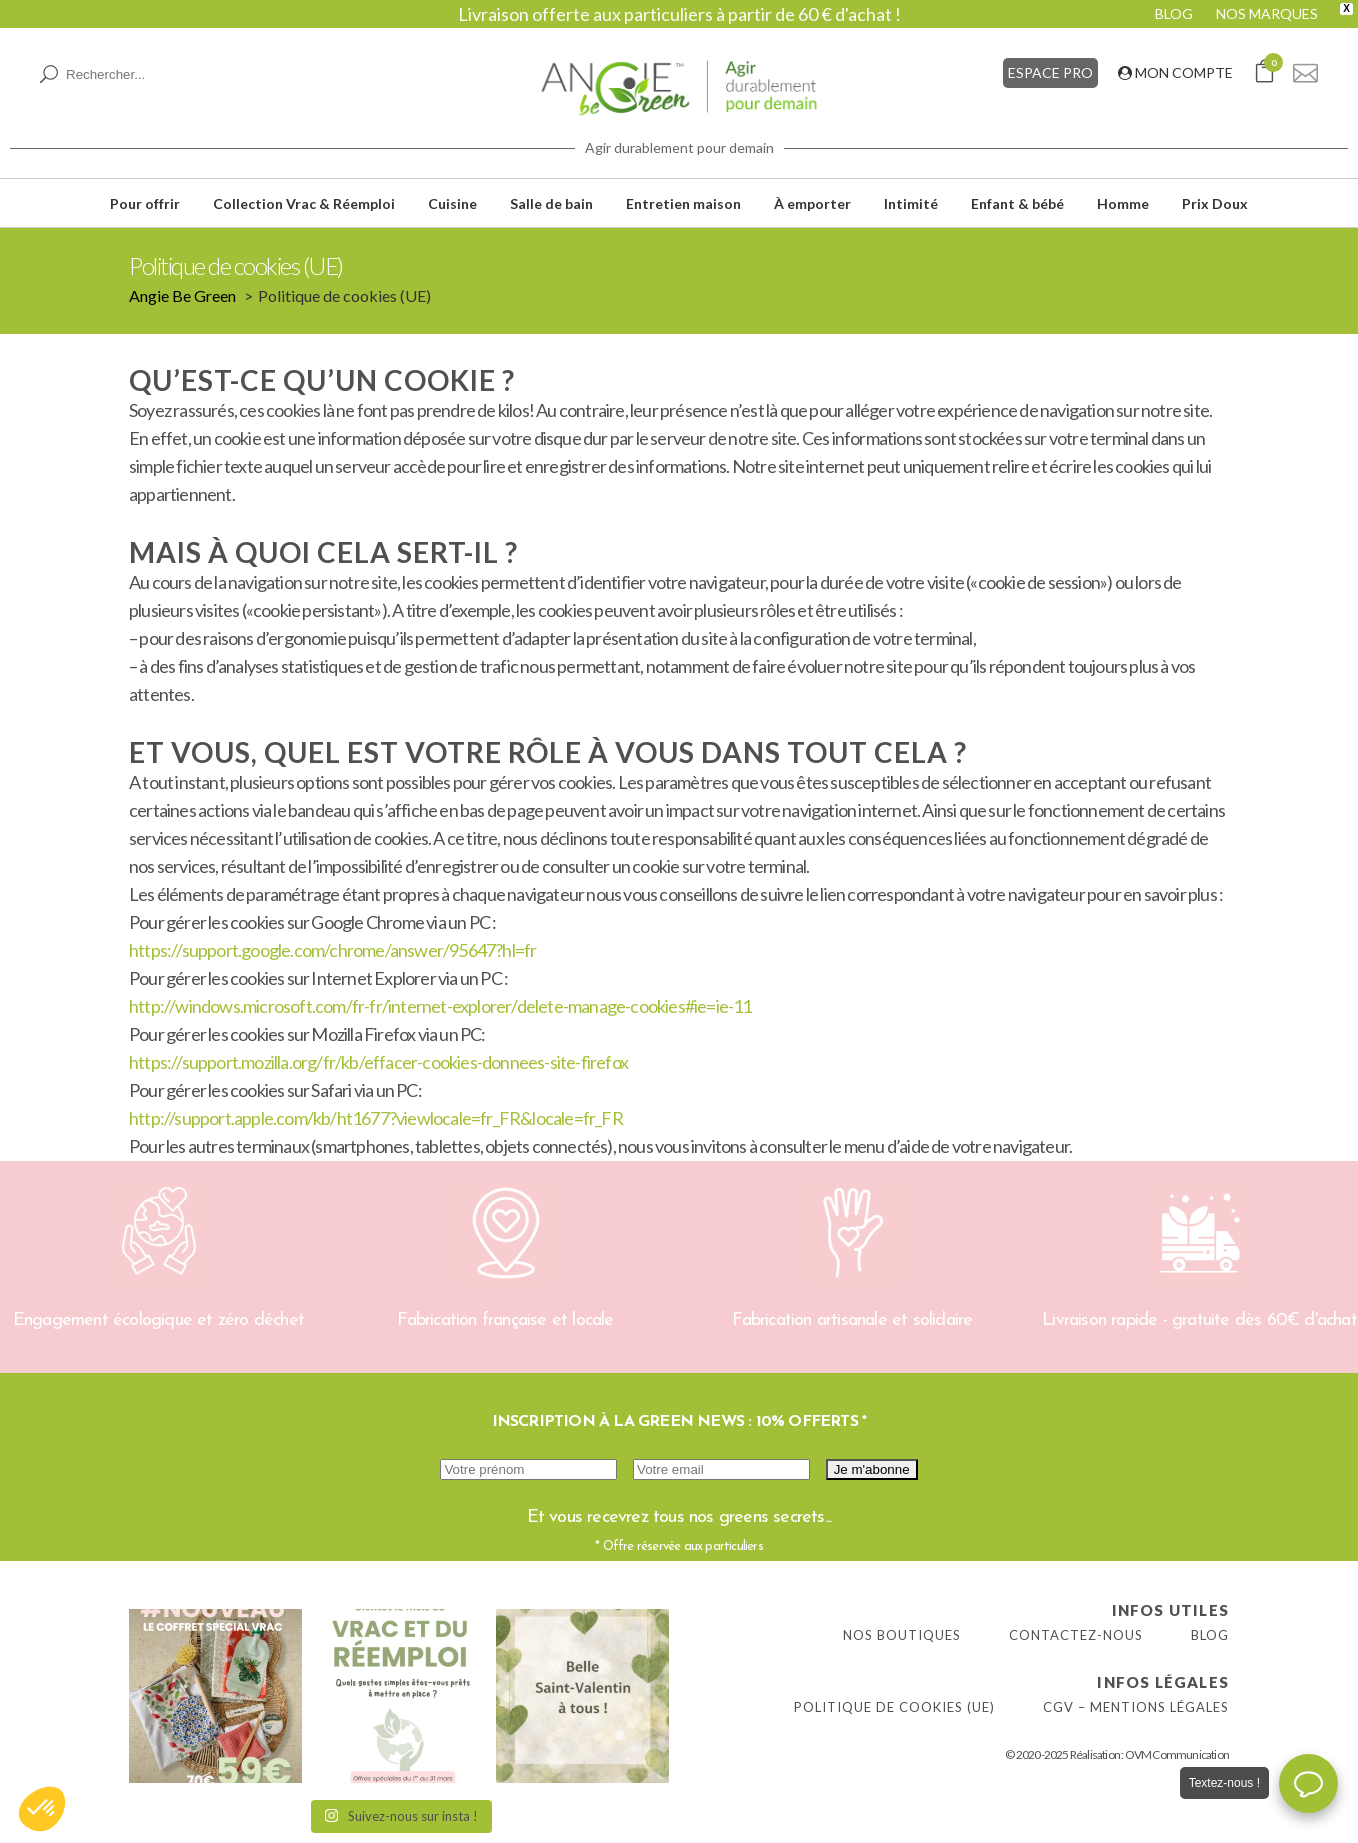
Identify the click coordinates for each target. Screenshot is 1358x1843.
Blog (1210, 1635)
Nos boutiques (902, 1635)
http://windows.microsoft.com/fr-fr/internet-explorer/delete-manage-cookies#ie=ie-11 (440, 1006)
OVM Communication (1177, 1754)
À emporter (812, 203)
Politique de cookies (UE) (894, 1707)
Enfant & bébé (1017, 203)
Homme (1123, 203)
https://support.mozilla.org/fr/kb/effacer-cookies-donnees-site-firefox (378, 1062)
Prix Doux (1215, 203)
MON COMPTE (1175, 72)
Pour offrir (145, 203)
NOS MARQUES (1267, 13)
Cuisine (452, 203)
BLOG (1174, 13)
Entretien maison (683, 203)
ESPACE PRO (1050, 72)
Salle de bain (551, 203)
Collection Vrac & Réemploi (304, 203)
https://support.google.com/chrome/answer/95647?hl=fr (332, 950)
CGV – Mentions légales (1136, 1707)
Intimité (911, 203)
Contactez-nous (1076, 1635)
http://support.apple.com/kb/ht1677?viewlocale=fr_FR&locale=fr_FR (376, 1118)
